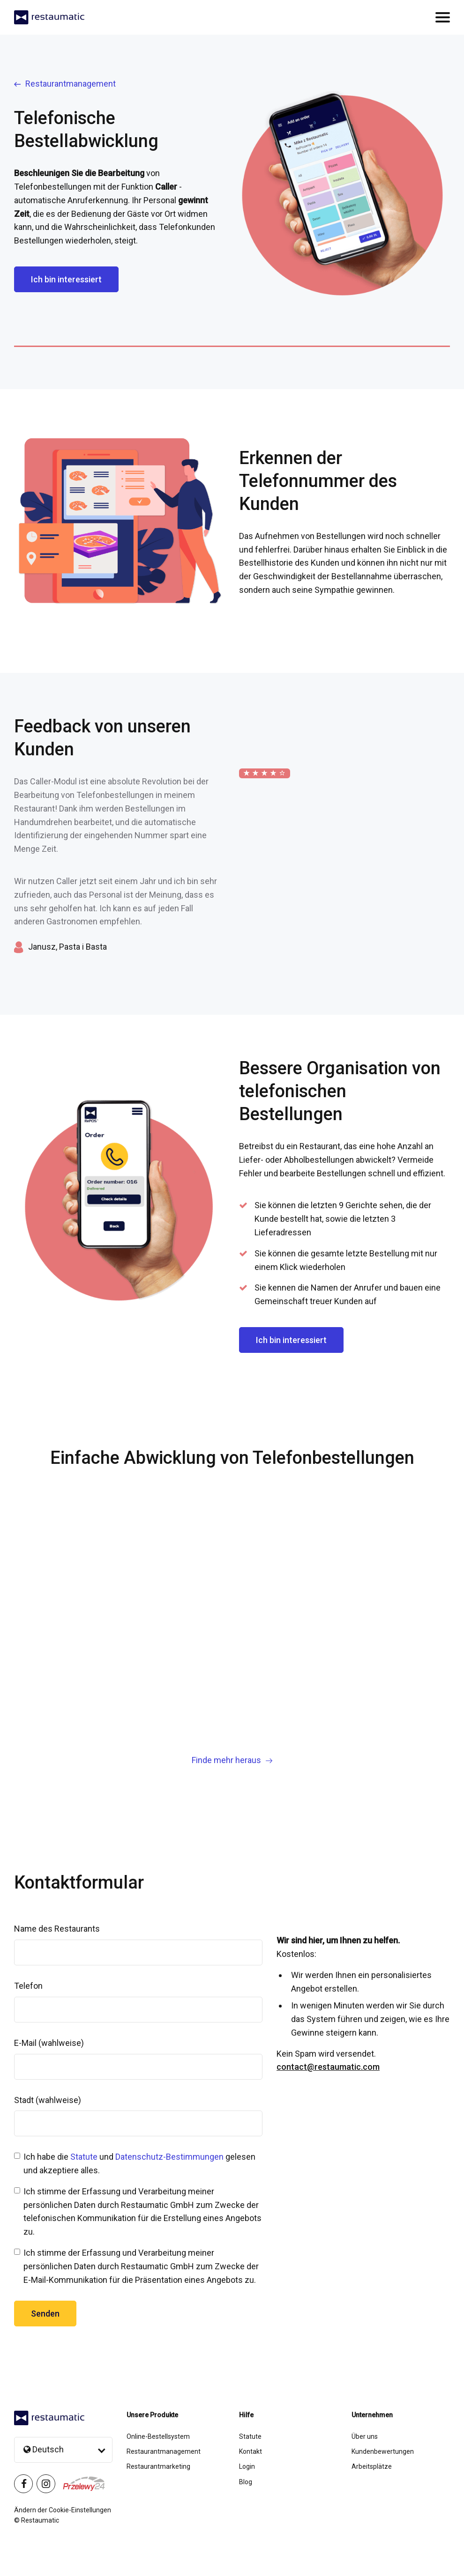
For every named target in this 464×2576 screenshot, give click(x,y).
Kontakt (250, 2451)
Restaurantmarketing (158, 2466)
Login (247, 2466)
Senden (45, 2313)
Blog (245, 2482)
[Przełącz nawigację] (443, 17)
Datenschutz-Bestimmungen (169, 2157)
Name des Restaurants (57, 1929)
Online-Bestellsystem (158, 2436)
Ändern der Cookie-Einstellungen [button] (62, 2510)
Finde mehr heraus (232, 1760)
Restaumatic (40, 2520)
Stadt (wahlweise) (47, 2100)
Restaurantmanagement (65, 84)
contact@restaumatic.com (328, 2067)
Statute (83, 2157)
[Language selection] (63, 2450)
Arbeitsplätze (372, 2466)
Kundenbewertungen (383, 2451)
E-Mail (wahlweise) (49, 2043)
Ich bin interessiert (66, 279)
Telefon (28, 1986)
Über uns (365, 2436)
